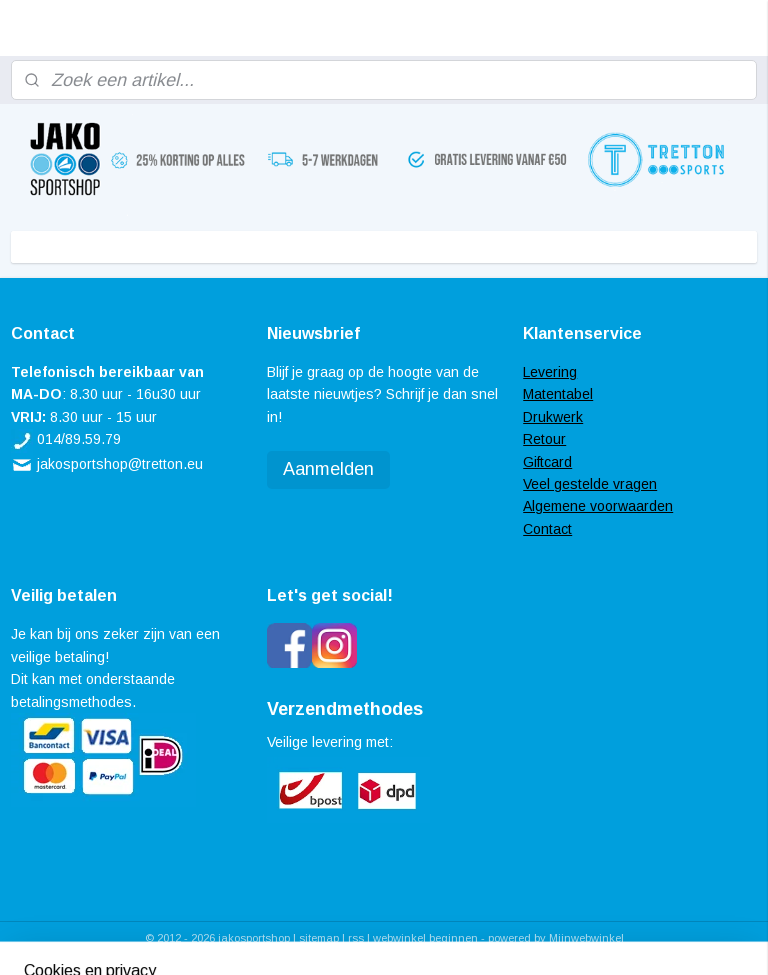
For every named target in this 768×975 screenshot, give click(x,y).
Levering (550, 372)
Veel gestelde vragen (590, 484)
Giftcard (547, 462)
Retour (544, 439)
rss (356, 938)
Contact (547, 529)
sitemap (319, 938)
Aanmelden (328, 469)
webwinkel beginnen (425, 938)
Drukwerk (553, 417)
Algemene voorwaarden (598, 506)
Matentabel (558, 394)
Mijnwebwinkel (586, 938)
